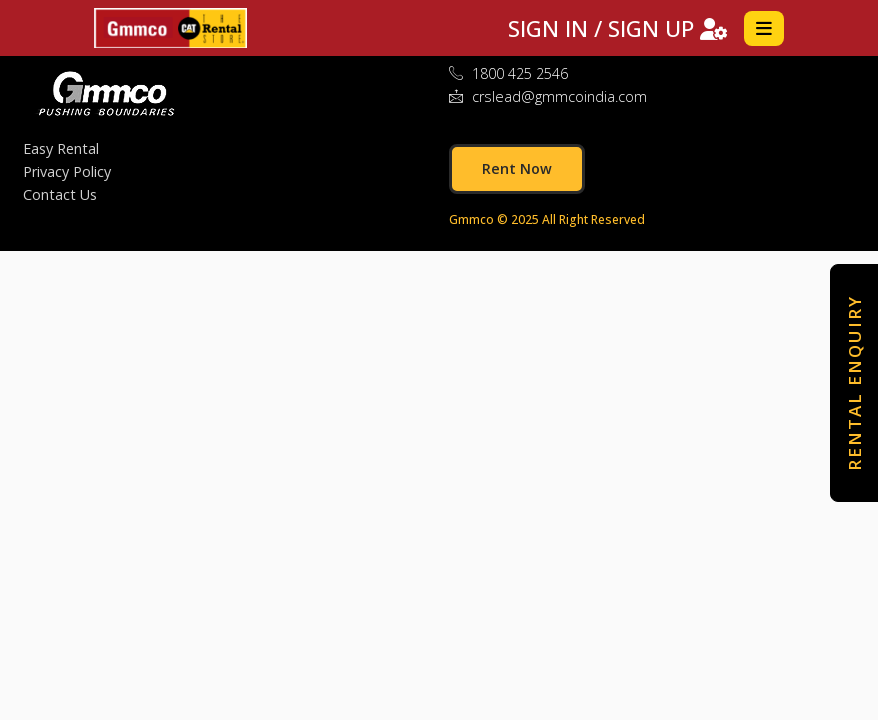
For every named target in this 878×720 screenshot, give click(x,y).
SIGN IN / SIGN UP (618, 28)
